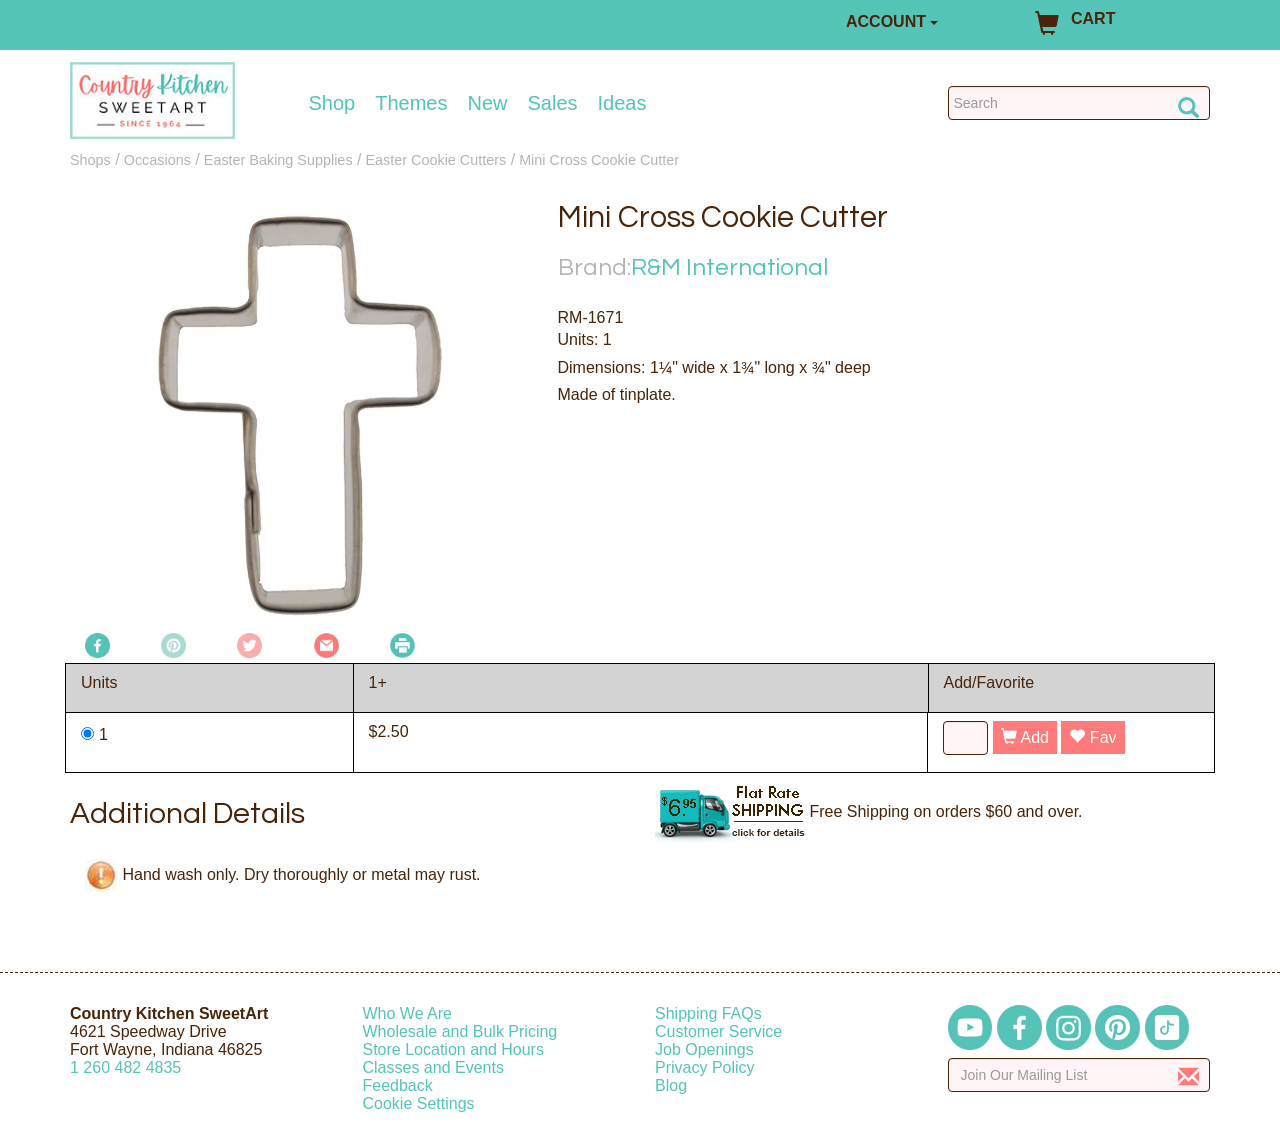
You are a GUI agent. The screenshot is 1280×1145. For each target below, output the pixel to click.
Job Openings (704, 1049)
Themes (411, 103)
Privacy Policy (705, 1067)
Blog (671, 1085)
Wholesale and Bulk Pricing (460, 1031)
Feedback (398, 1085)
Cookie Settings (419, 1103)
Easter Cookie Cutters (435, 160)
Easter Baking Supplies (278, 160)
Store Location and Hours (453, 1049)
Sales (553, 103)
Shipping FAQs (708, 1013)
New (487, 103)
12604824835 (125, 1067)
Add (1025, 737)
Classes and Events (433, 1067)
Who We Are (408, 1013)
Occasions (157, 160)
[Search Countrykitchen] (1079, 103)
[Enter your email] (1079, 1075)
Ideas (622, 103)
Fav (1092, 737)
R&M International (729, 267)
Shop (332, 103)
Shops (90, 160)
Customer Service (718, 1031)
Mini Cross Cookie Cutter (599, 160)
